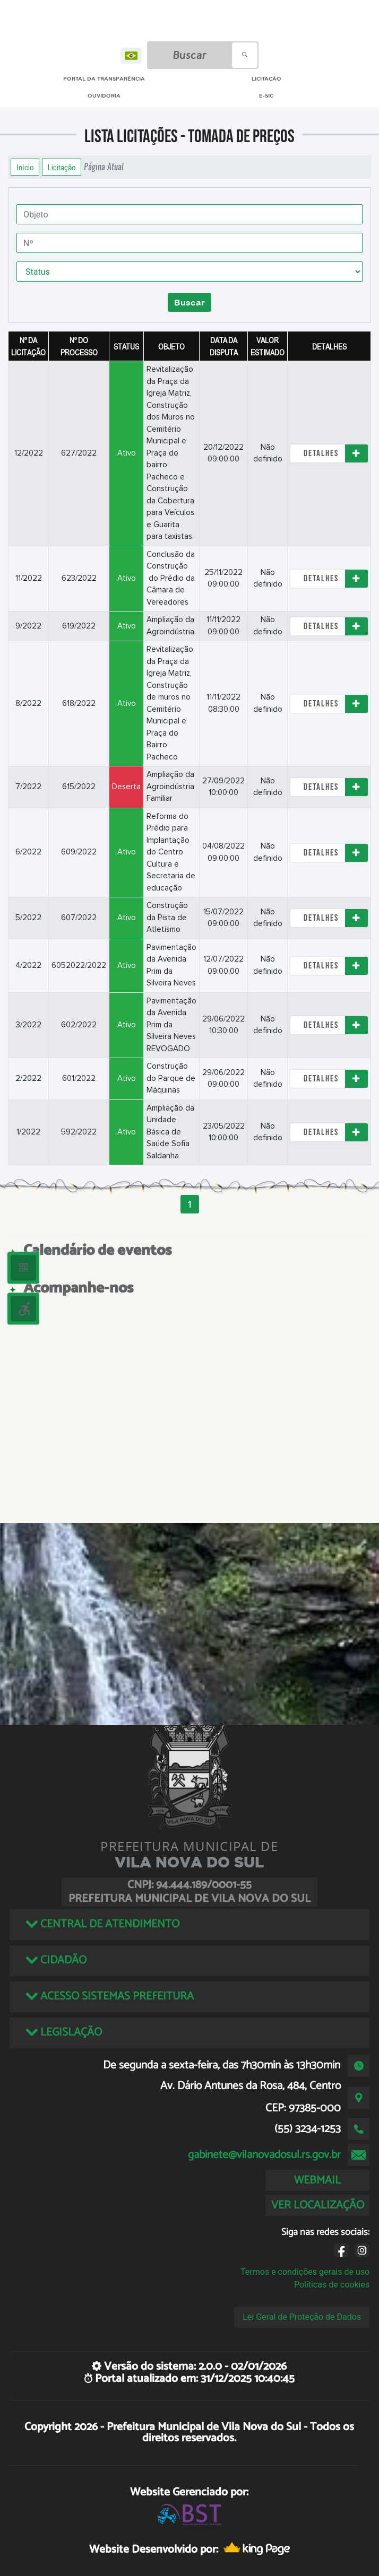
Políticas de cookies (331, 2285)
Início (24, 167)
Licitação (61, 167)
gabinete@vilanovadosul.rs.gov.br (264, 2155)
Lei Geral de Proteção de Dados (302, 2317)
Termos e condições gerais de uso (304, 2272)
